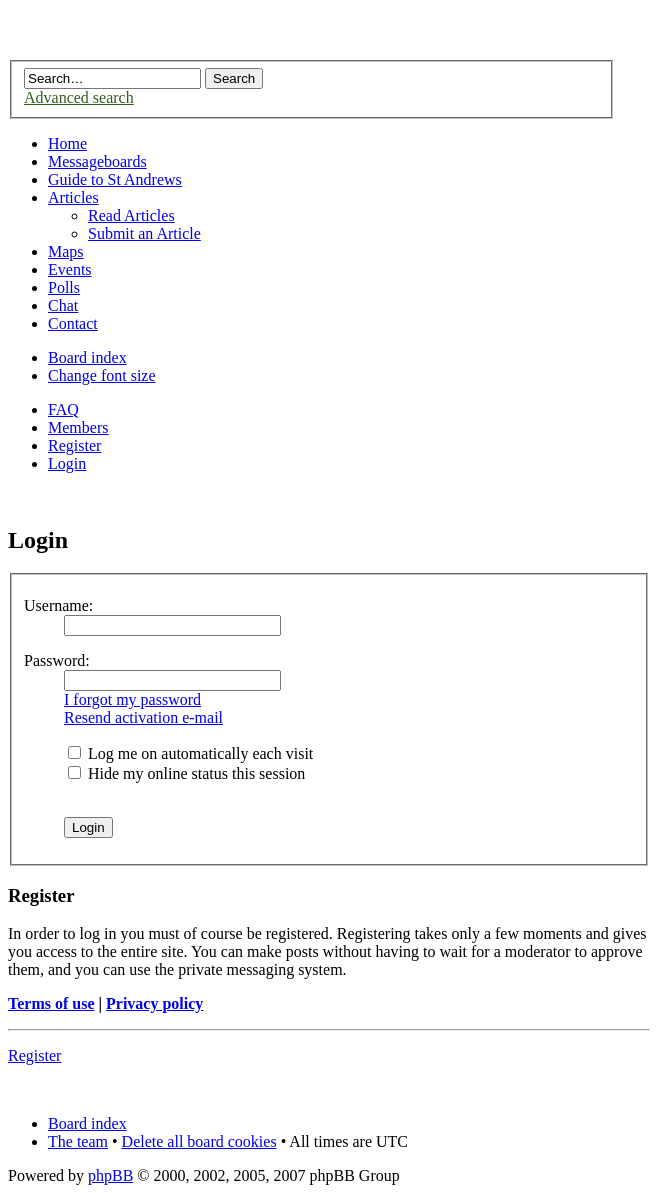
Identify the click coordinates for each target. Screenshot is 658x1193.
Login (67, 463)
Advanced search (79, 97)
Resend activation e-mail (143, 717)
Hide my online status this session (186, 773)
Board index (87, 357)
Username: (58, 605)
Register (74, 445)
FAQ (63, 409)
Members (78, 427)
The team (78, 1141)
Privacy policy (154, 1003)
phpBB (110, 1175)
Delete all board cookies (199, 1141)
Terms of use (51, 1003)
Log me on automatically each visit (190, 753)
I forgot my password (132, 699)
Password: (57, 660)
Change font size (102, 375)
